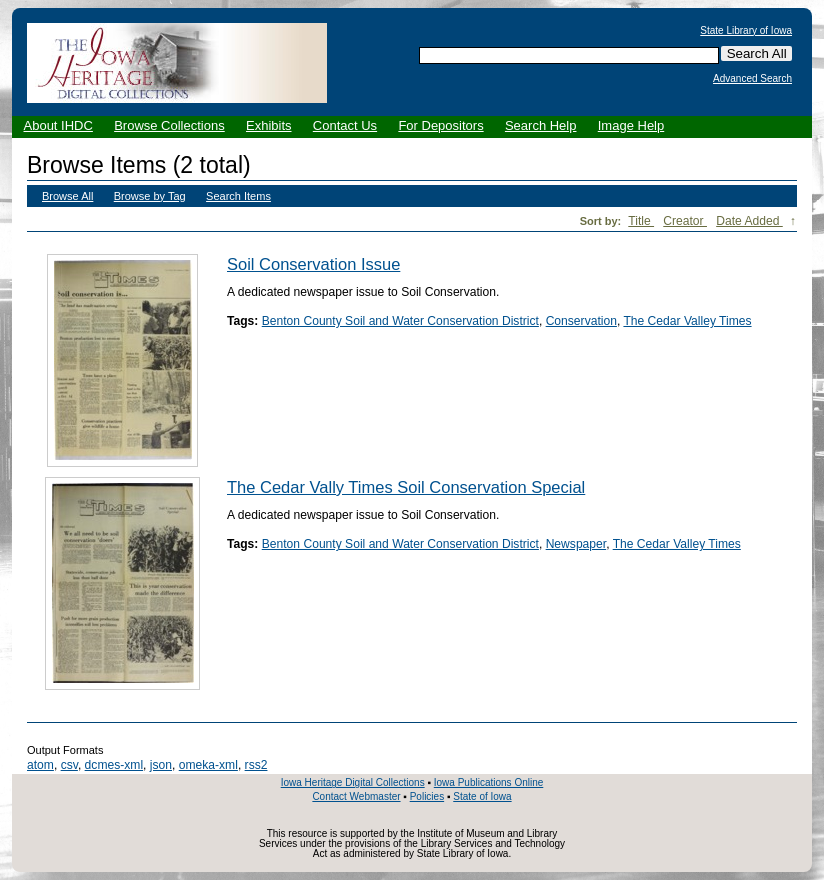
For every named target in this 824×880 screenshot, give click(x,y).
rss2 (256, 765)
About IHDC (58, 125)
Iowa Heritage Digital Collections (353, 782)
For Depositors (440, 125)
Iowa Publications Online (489, 782)
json (161, 765)
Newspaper (576, 544)
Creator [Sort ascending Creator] (685, 221)
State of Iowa (482, 796)
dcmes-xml (114, 765)
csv (69, 765)
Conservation (581, 321)
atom (40, 765)
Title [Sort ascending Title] (641, 221)
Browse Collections (169, 125)
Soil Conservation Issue (313, 264)
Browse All (67, 196)
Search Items (238, 196)
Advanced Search (752, 79)
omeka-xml (208, 765)
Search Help (541, 125)
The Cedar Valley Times (687, 321)
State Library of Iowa (746, 31)
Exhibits (269, 125)
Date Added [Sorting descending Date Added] (749, 221)
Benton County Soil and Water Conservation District (400, 321)
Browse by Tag (150, 196)
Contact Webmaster (356, 796)
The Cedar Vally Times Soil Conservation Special (406, 487)
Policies (427, 796)
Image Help (631, 125)
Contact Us (345, 125)
